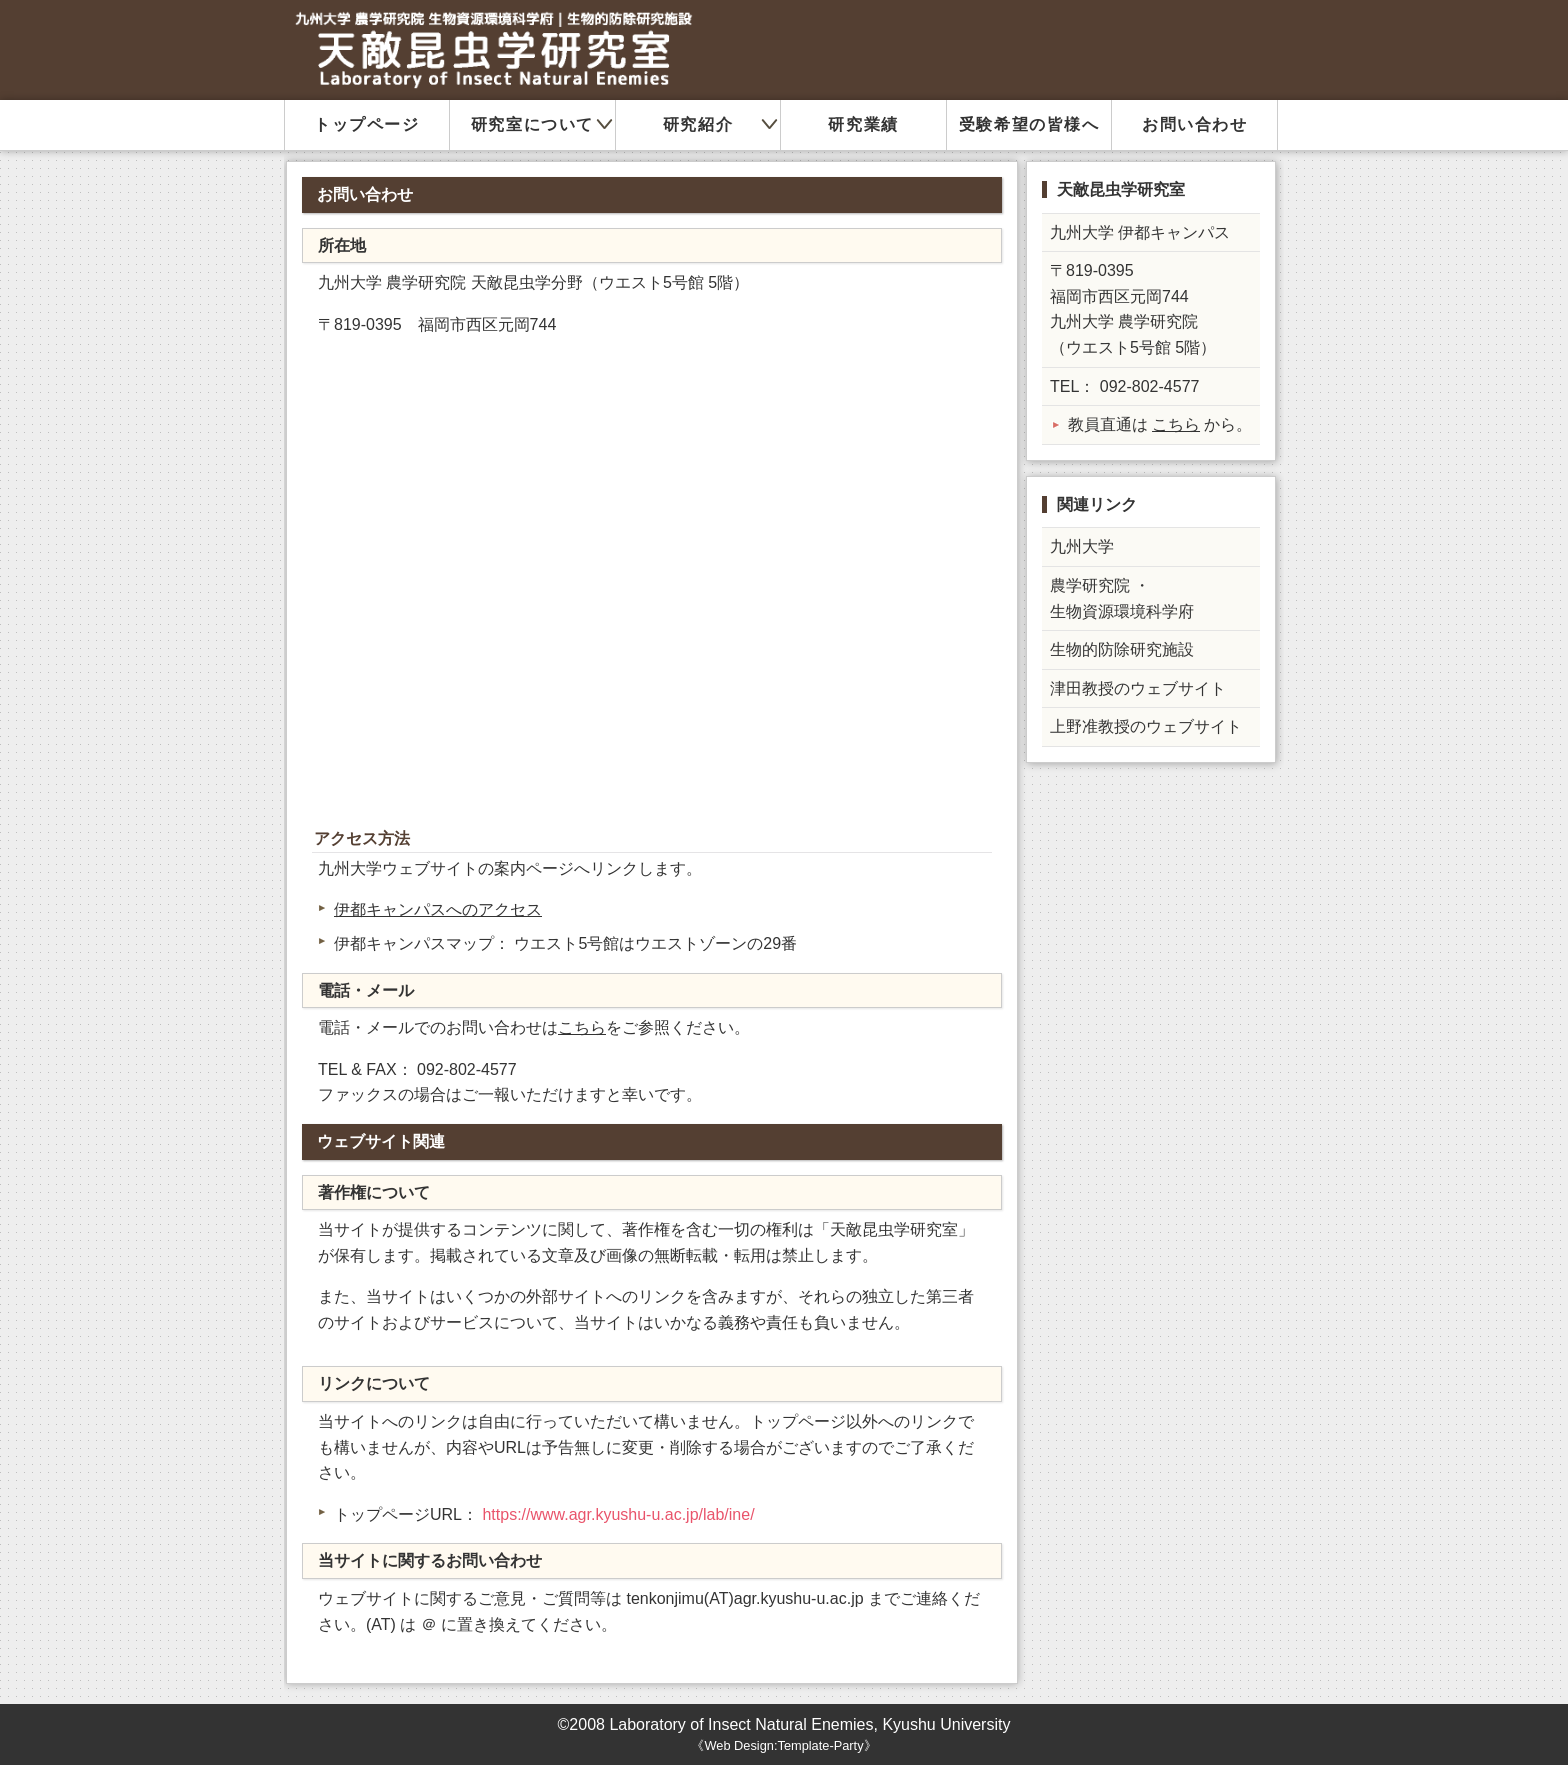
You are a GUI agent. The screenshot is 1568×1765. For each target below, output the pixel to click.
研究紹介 (698, 124)
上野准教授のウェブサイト (1146, 726)
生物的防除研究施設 (1122, 649)
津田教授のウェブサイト (1138, 688)
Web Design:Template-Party (783, 1745)
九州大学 (1082, 546)
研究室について (532, 124)
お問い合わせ (1195, 124)
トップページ (367, 124)
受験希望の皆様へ (1029, 124)
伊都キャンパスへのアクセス (438, 909)
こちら (582, 1027)
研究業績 (863, 124)
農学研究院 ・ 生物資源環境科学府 (1122, 598)
